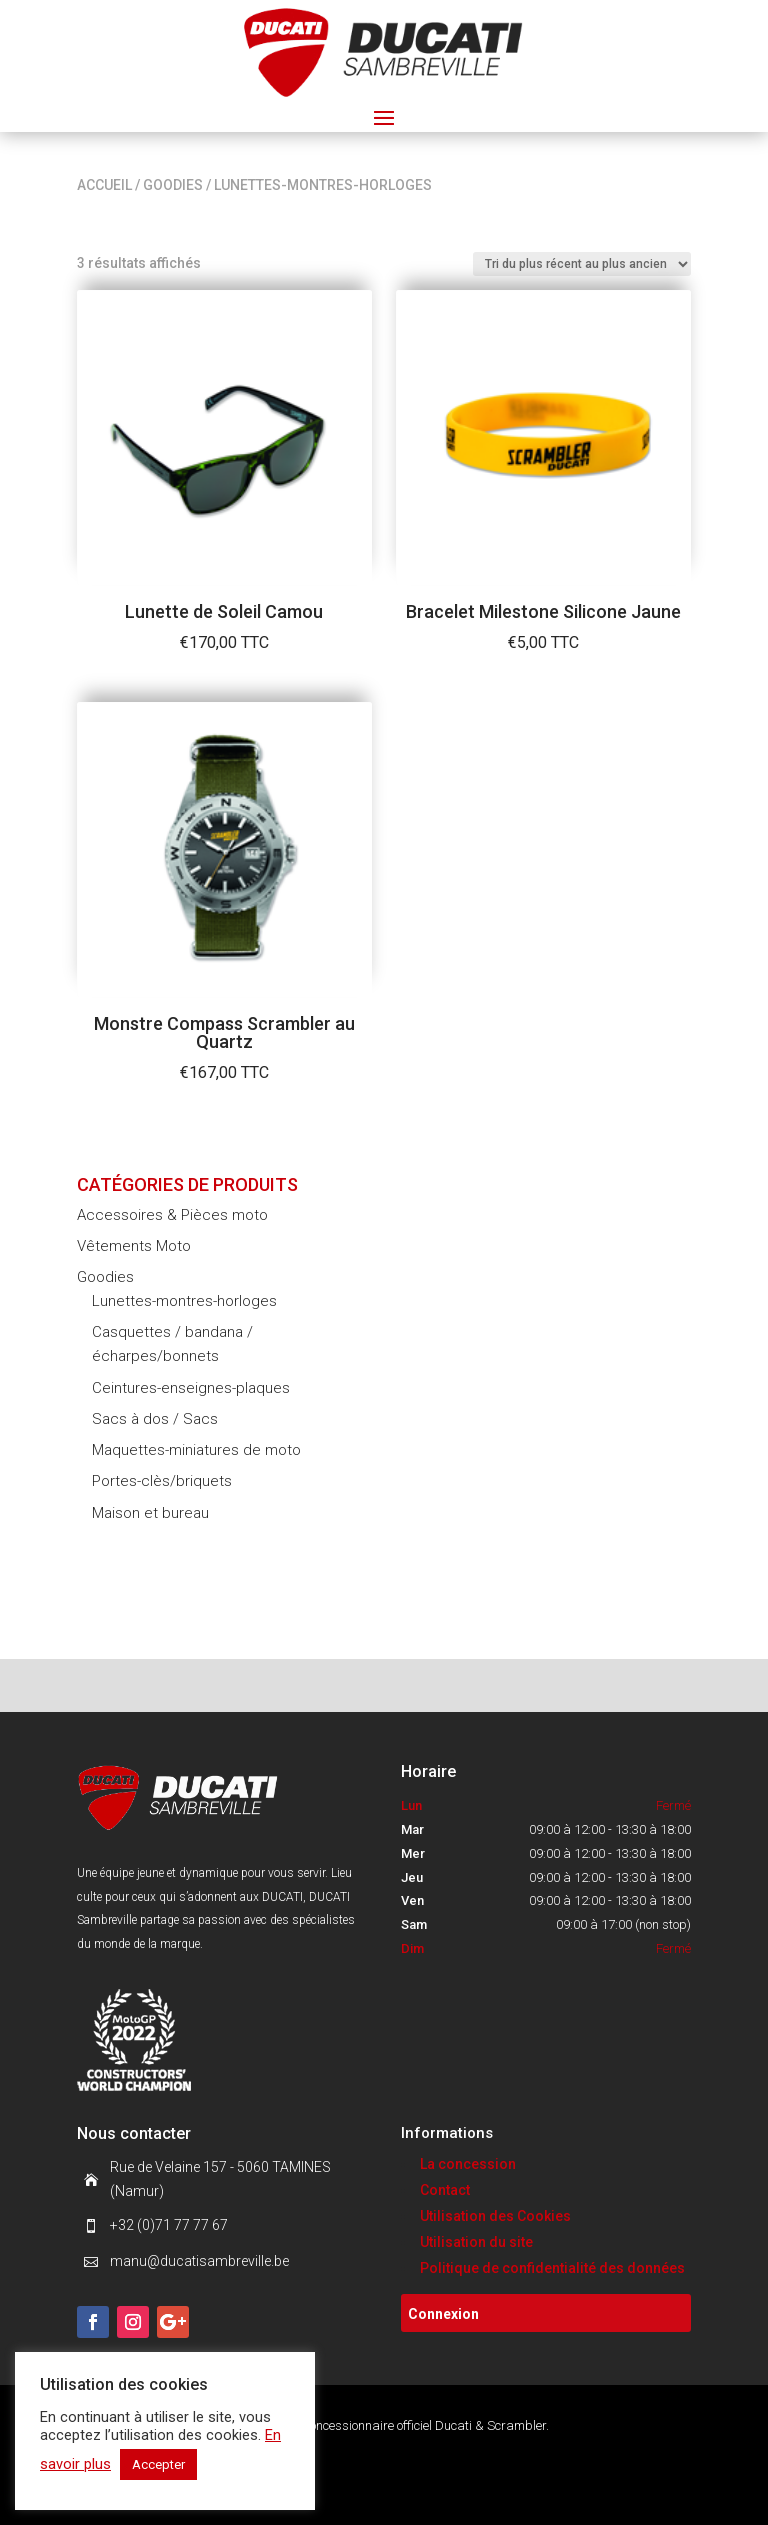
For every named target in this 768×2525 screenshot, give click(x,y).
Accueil (104, 185)
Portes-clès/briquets (162, 1481)
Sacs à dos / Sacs (155, 1419)
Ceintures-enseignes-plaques (191, 1388)
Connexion (443, 2314)
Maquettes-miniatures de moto (196, 1450)
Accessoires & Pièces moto (172, 1215)
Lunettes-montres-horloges (184, 1301)
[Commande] (582, 264)
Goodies (173, 185)
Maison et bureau (150, 1513)
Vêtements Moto (134, 1246)
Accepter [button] (158, 2464)
